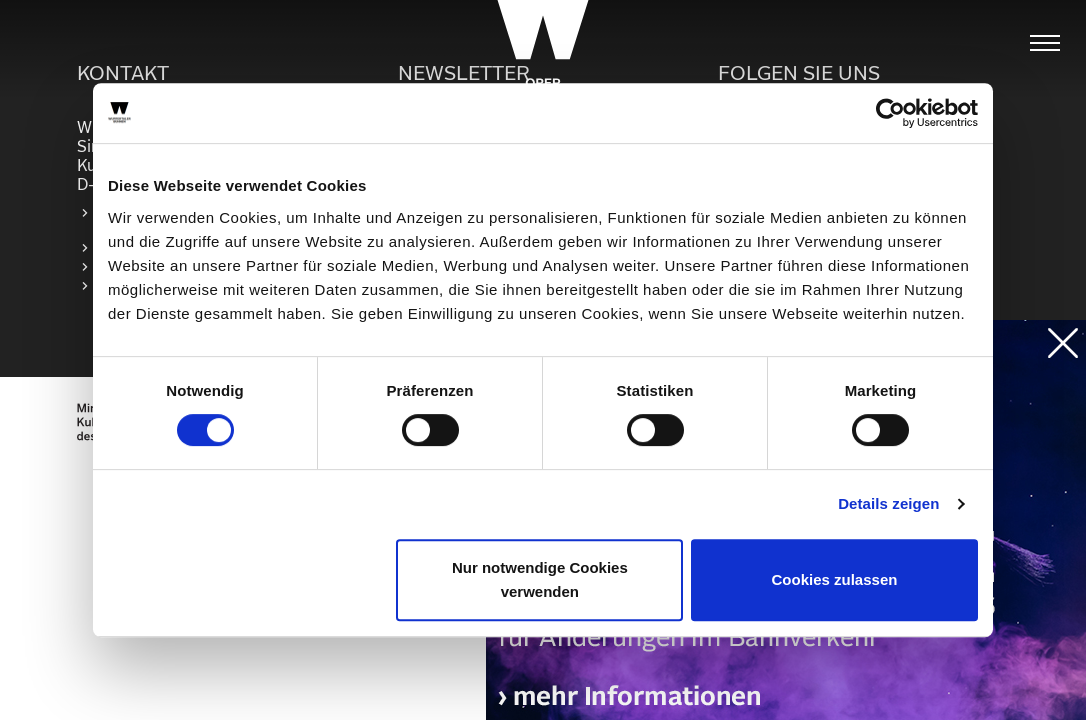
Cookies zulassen (835, 579)
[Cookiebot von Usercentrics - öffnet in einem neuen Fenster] (890, 113)
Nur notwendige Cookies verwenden (540, 579)
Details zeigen (888, 503)
